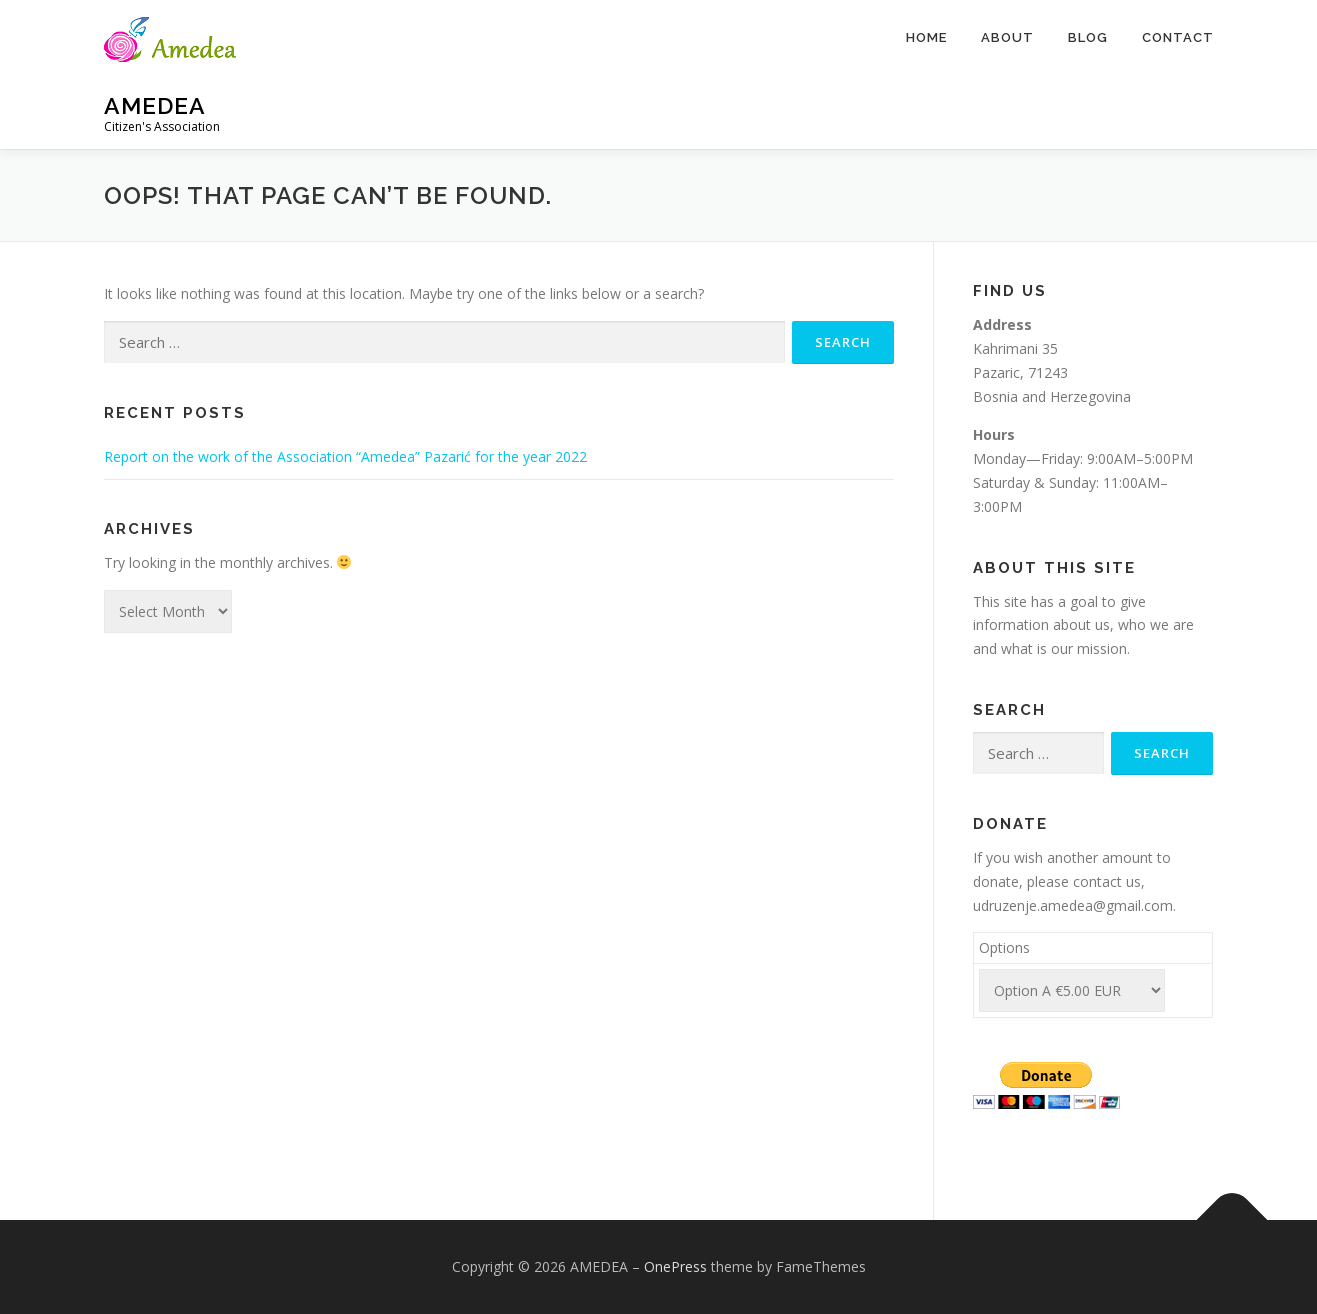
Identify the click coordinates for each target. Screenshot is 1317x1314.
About (1007, 37)
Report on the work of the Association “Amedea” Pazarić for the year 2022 (345, 456)
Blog (1088, 37)
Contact (1178, 37)
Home (926, 37)
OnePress (675, 1266)
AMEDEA (155, 105)
